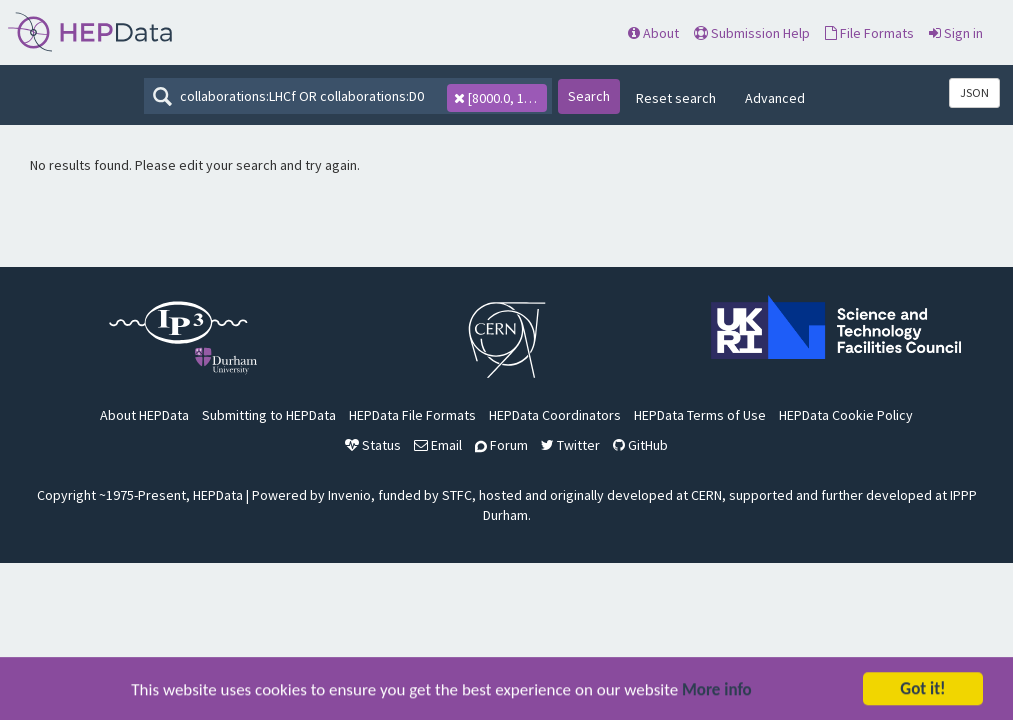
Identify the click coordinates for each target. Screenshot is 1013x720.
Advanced (775, 98)
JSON (974, 92)
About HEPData (144, 415)
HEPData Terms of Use (700, 415)
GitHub (640, 445)
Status (373, 445)
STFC (457, 495)
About (653, 33)
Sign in (956, 33)
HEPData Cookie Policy (846, 415)
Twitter (570, 445)
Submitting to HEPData (269, 415)
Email (438, 445)
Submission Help (752, 33)
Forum (501, 445)
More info (717, 691)
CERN (706, 495)
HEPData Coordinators (555, 415)
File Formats (869, 33)
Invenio (349, 495)
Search (589, 96)
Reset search (676, 98)
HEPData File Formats (412, 415)
